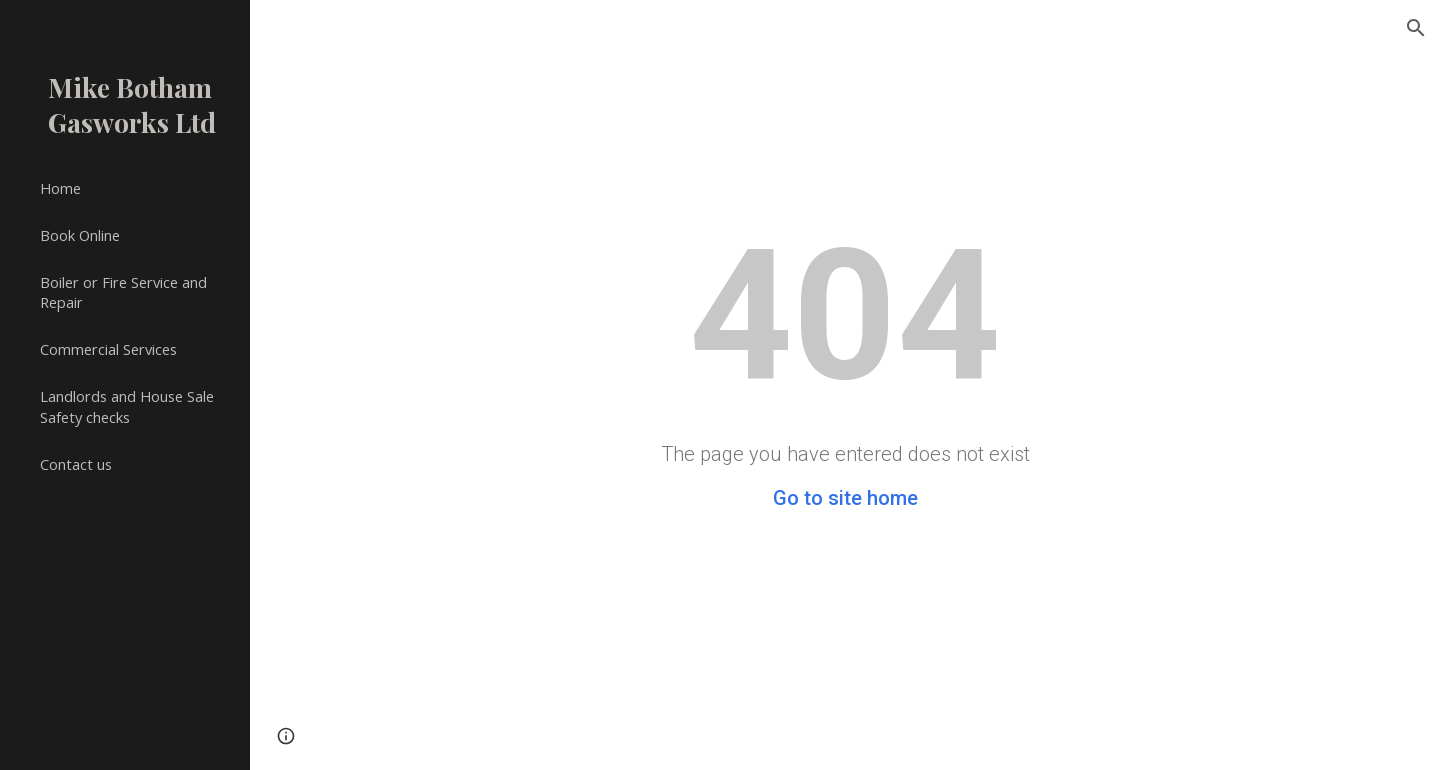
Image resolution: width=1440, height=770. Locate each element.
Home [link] (60, 188)
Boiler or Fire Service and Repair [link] (123, 292)
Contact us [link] (76, 464)
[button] (1416, 28)
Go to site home (845, 498)
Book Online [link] (80, 235)
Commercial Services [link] (108, 349)
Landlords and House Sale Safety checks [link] (127, 406)
